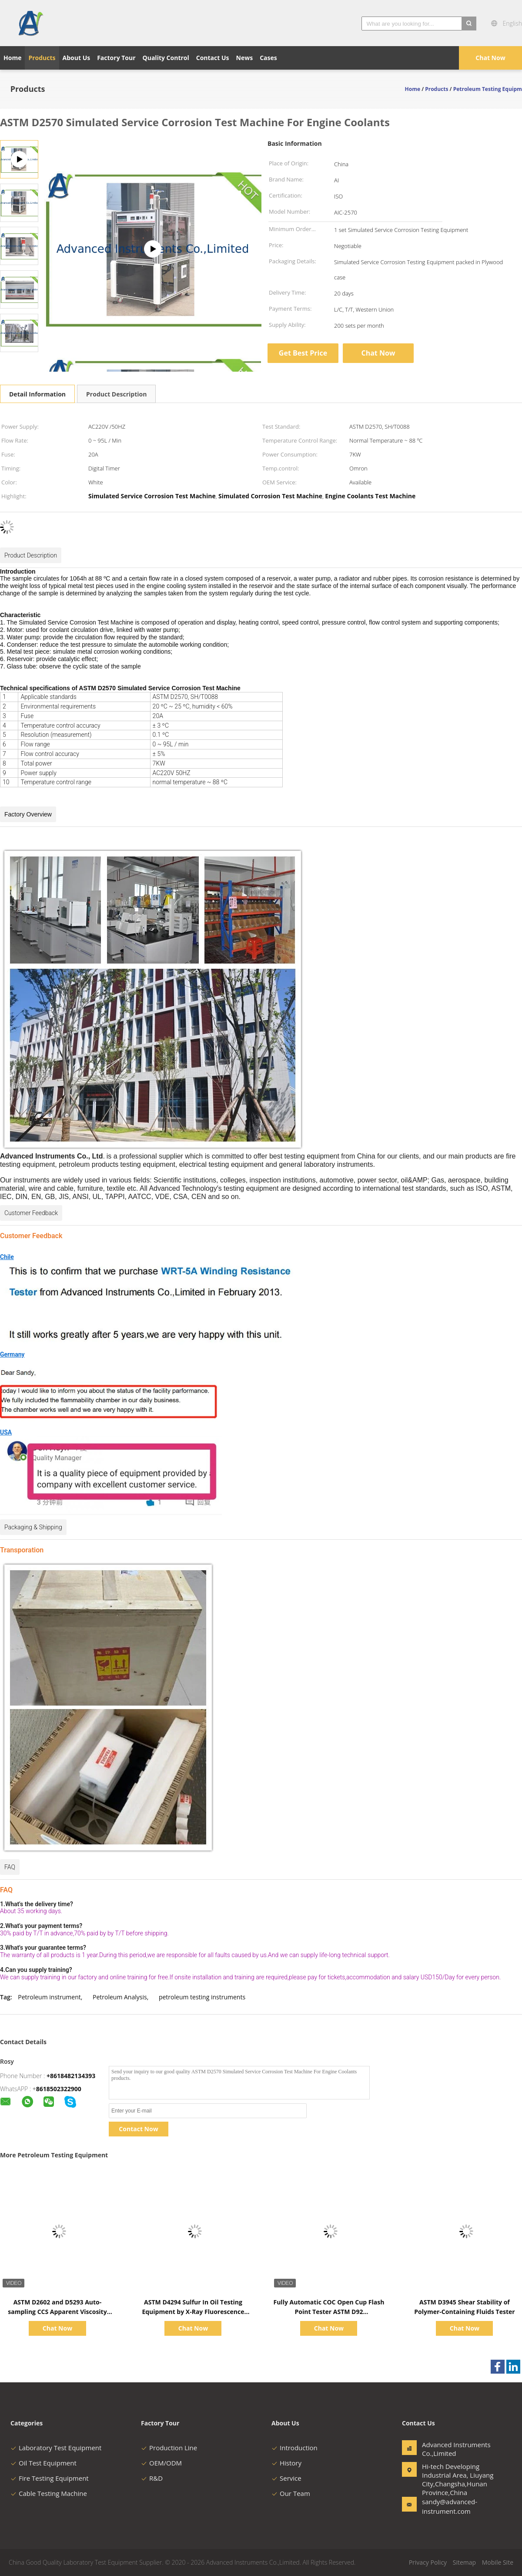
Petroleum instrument (49, 1997)
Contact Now (138, 2129)
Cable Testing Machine (48, 2493)
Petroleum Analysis (120, 1997)
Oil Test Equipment (43, 2462)
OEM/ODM (161, 2462)
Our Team (290, 2493)
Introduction (294, 2447)
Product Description (116, 394)
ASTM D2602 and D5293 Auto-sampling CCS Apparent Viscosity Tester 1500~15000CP (57, 2311)
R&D (152, 2478)
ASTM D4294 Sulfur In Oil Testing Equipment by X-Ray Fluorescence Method (193, 2311)
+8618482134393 (71, 2076)
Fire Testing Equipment (49, 2478)
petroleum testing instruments (202, 1997)
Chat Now (490, 58)
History (286, 2462)
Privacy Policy (428, 2562)
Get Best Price (303, 353)
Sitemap (464, 2562)
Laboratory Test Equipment (55, 2447)
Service (286, 2478)
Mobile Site (497, 2562)
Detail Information (37, 394)
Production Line (169, 2447)
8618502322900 (58, 2089)
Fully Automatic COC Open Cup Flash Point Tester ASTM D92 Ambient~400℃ (328, 2311)
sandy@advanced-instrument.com (449, 2506)
